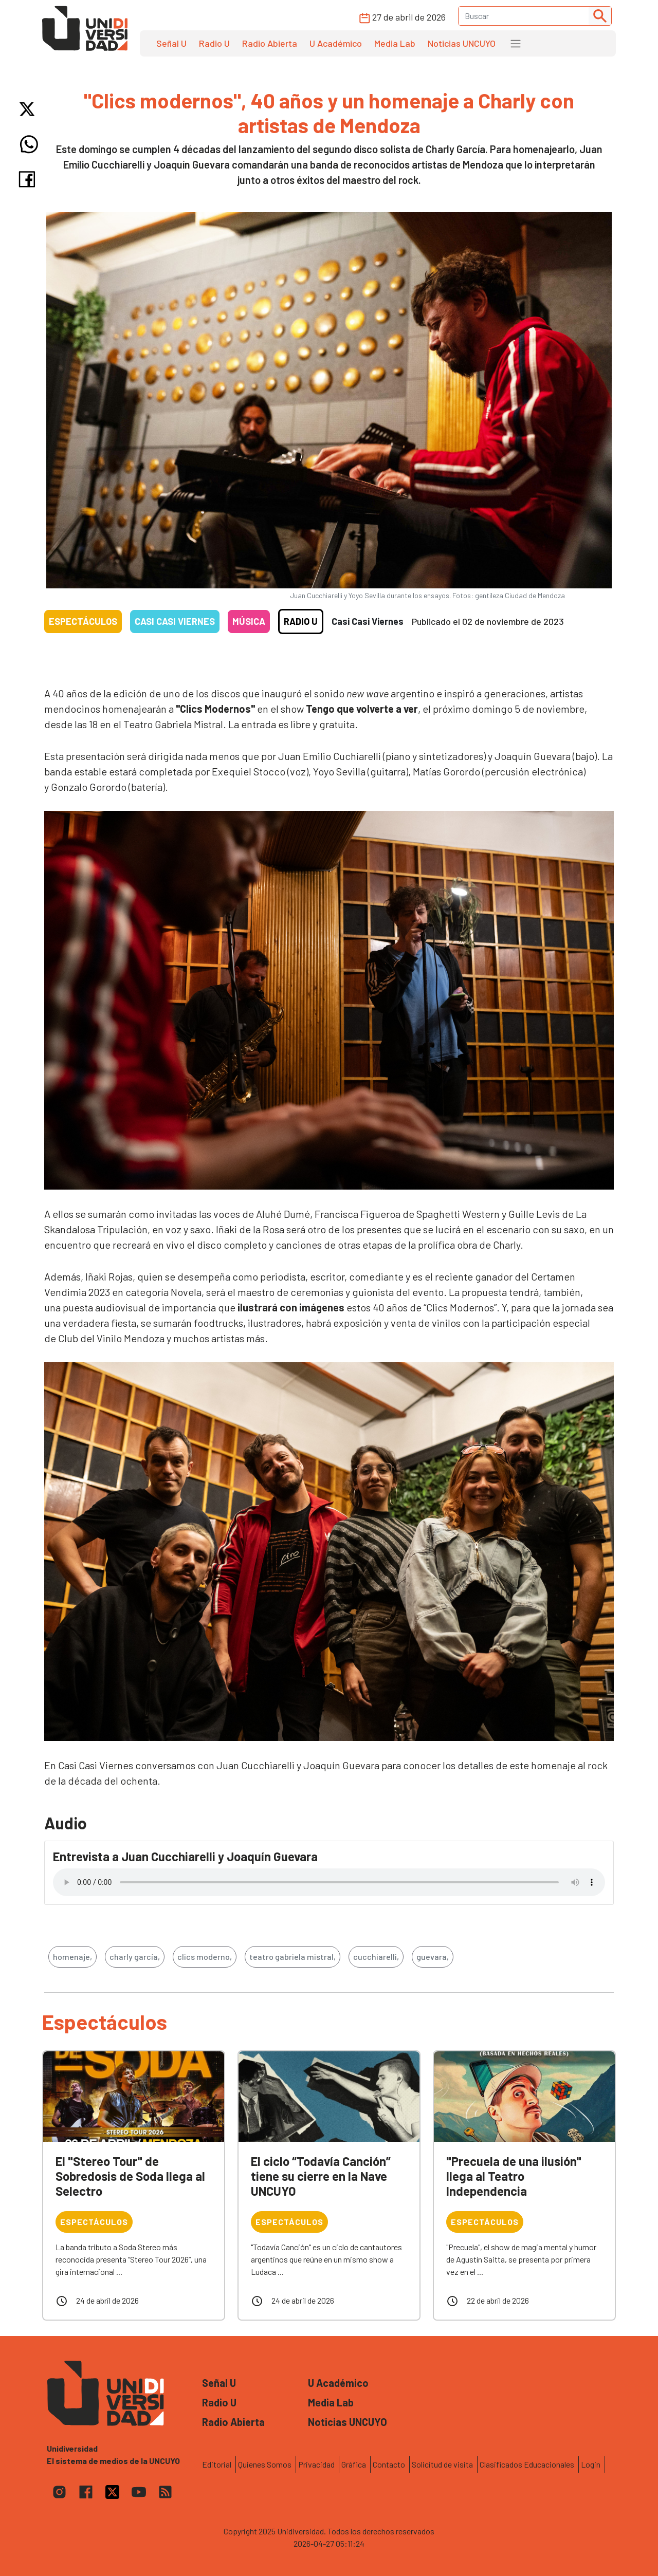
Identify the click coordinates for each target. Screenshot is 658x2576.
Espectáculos (83, 621)
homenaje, (72, 1956)
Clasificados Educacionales (527, 2464)
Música (248, 621)
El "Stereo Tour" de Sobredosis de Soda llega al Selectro (130, 2176)
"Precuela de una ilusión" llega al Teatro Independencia (513, 2176)
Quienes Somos (264, 2464)
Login (590, 2464)
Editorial (216, 2464)
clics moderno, (204, 1956)
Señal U (171, 43)
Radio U (214, 43)
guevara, (432, 1956)
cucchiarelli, (376, 1956)
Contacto (389, 2464)
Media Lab (394, 43)
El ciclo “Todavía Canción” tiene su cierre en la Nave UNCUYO (321, 2176)
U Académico (335, 43)
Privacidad (316, 2464)
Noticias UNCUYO (462, 43)
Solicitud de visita (442, 2464)
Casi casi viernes (175, 621)
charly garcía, (134, 1956)
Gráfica (353, 2464)
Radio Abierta (269, 43)
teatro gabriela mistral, (292, 1956)
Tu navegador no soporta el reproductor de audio (329, 1882)
